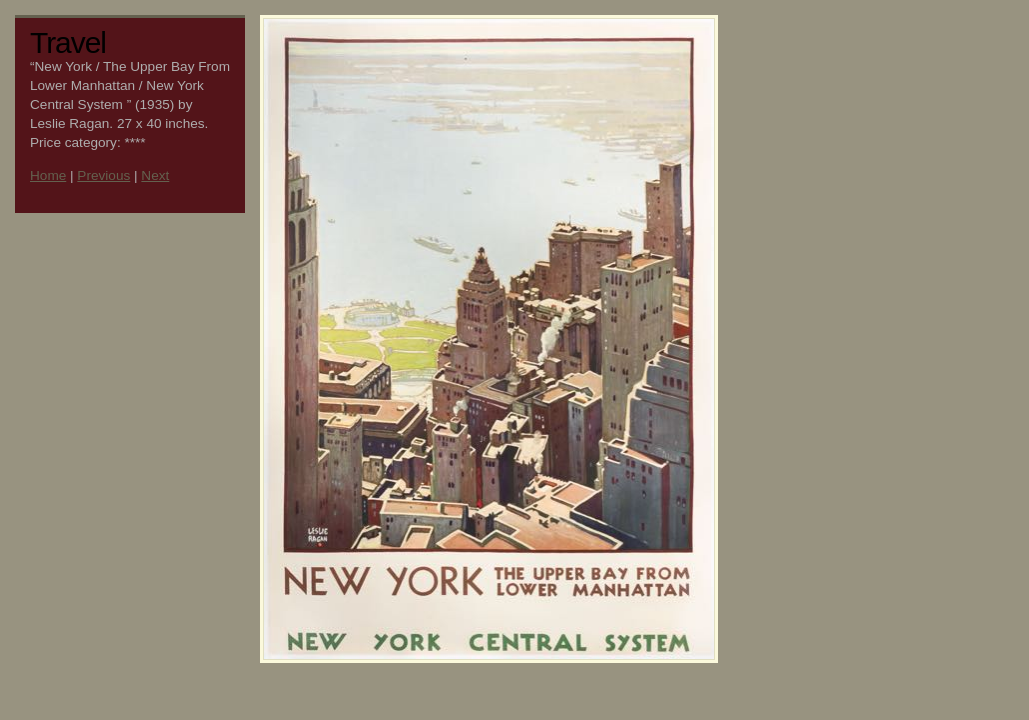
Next (155, 175)
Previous (103, 175)
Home (48, 175)
